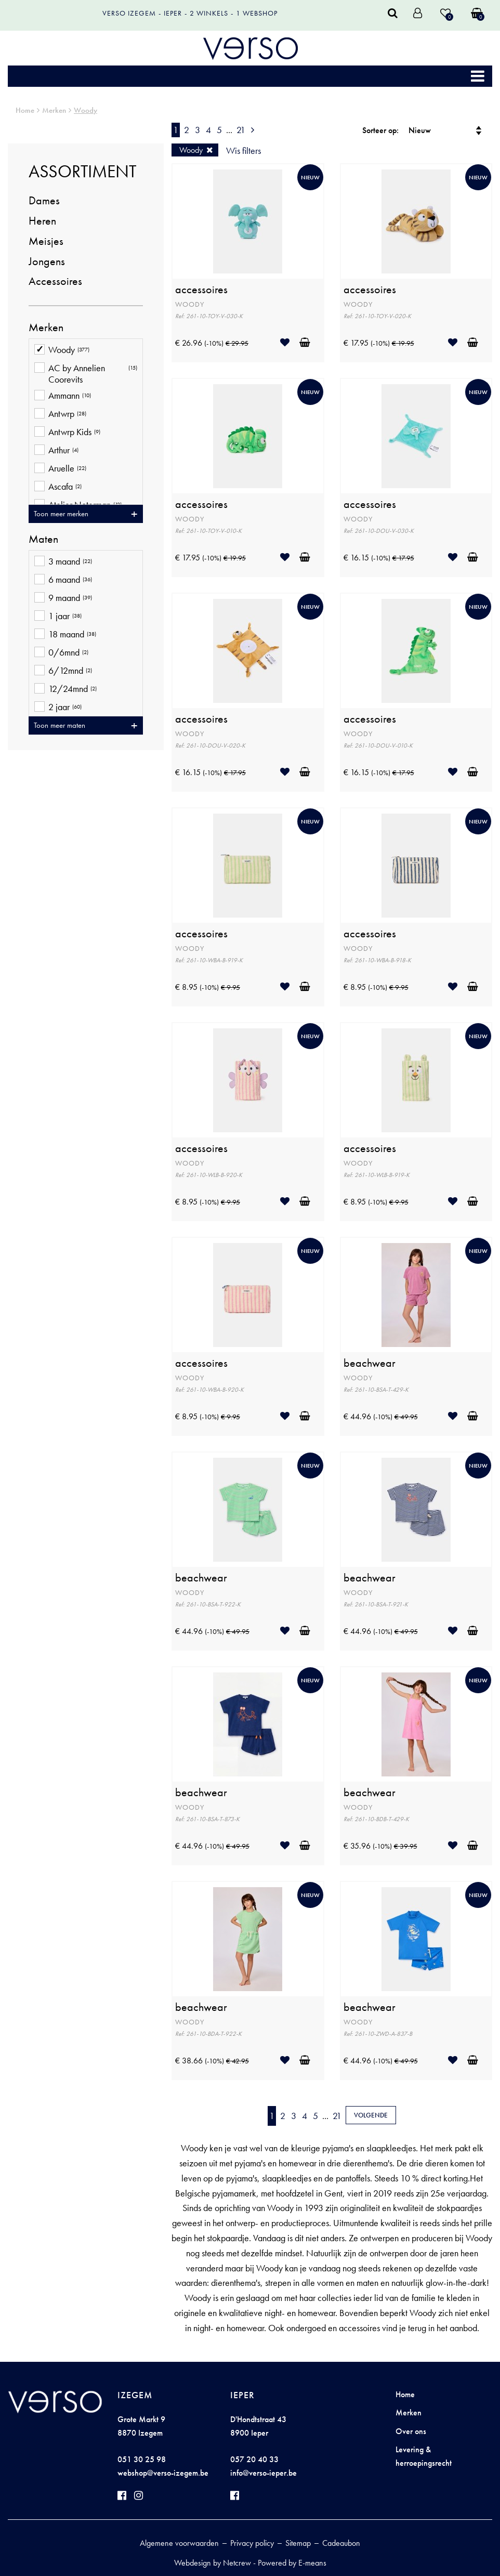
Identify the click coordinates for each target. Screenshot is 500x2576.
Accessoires (55, 281)
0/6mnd (61, 653)
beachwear (370, 1363)
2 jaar (58, 707)
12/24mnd (65, 689)
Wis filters (243, 150)
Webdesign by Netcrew (212, 2562)
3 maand (63, 562)
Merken (54, 110)
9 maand (63, 598)
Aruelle (60, 469)
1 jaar (58, 616)
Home (25, 110)
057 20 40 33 (254, 2459)
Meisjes (46, 241)
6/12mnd (63, 671)
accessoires (201, 289)
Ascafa (58, 487)
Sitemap (298, 2543)
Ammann (62, 396)
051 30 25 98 (141, 2459)
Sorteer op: (380, 130)
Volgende (371, 2115)
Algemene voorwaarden (179, 2543)
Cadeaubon (341, 2543)
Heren (42, 220)
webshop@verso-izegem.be (162, 2472)
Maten (43, 539)
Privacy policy (252, 2543)
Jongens (47, 261)
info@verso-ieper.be (263, 2472)
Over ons (411, 2431)
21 (240, 130)
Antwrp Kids (67, 432)
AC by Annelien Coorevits (85, 373)
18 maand (65, 635)
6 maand (63, 580)
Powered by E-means (292, 2562)
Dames (44, 200)
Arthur (56, 450)
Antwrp (60, 414)
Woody (85, 110)
